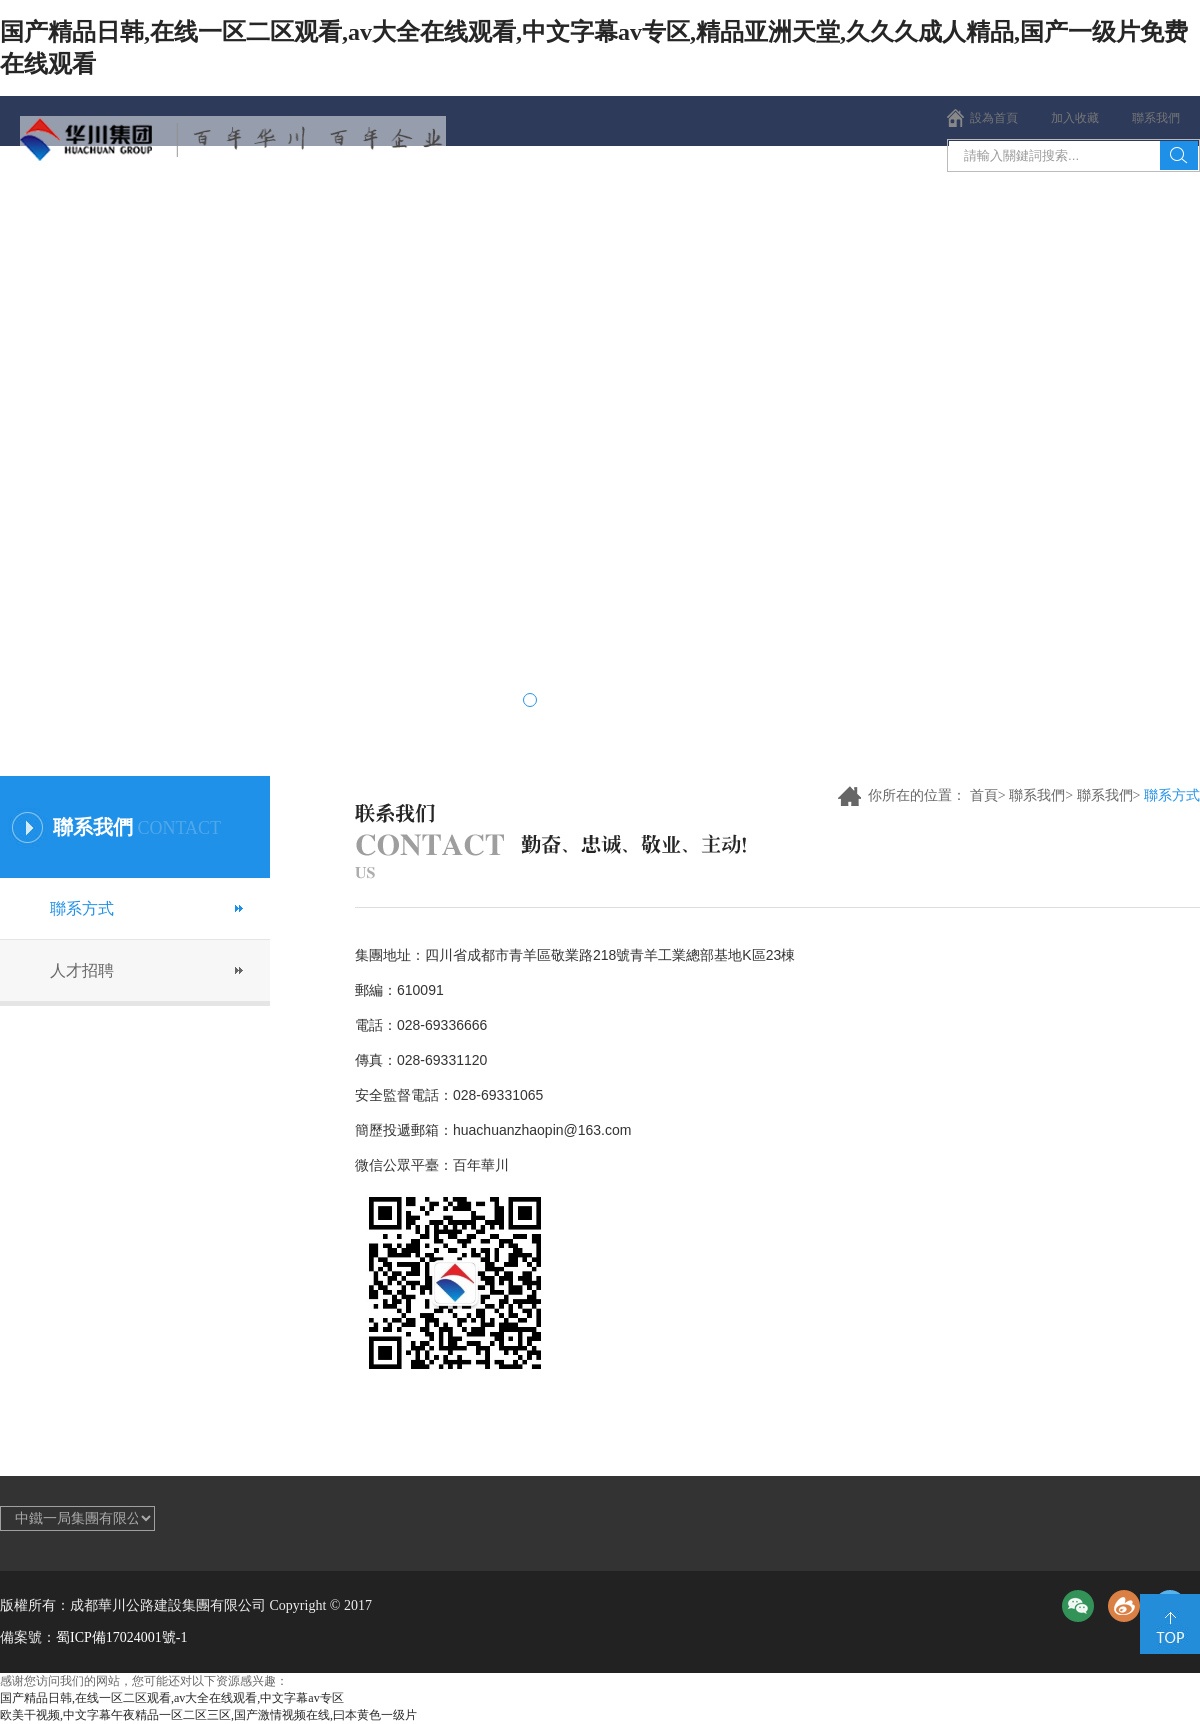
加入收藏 (1075, 118)
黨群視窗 (825, 210)
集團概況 (225, 210)
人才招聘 (82, 970)
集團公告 (1125, 210)
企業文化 (525, 210)
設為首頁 (994, 118)
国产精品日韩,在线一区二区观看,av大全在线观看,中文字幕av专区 (172, 1698)
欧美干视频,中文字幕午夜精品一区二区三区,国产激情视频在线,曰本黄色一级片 (208, 1715)
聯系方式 (82, 908)
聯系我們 (1156, 118)
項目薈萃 (675, 210)
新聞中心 (375, 210)
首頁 (75, 210)
